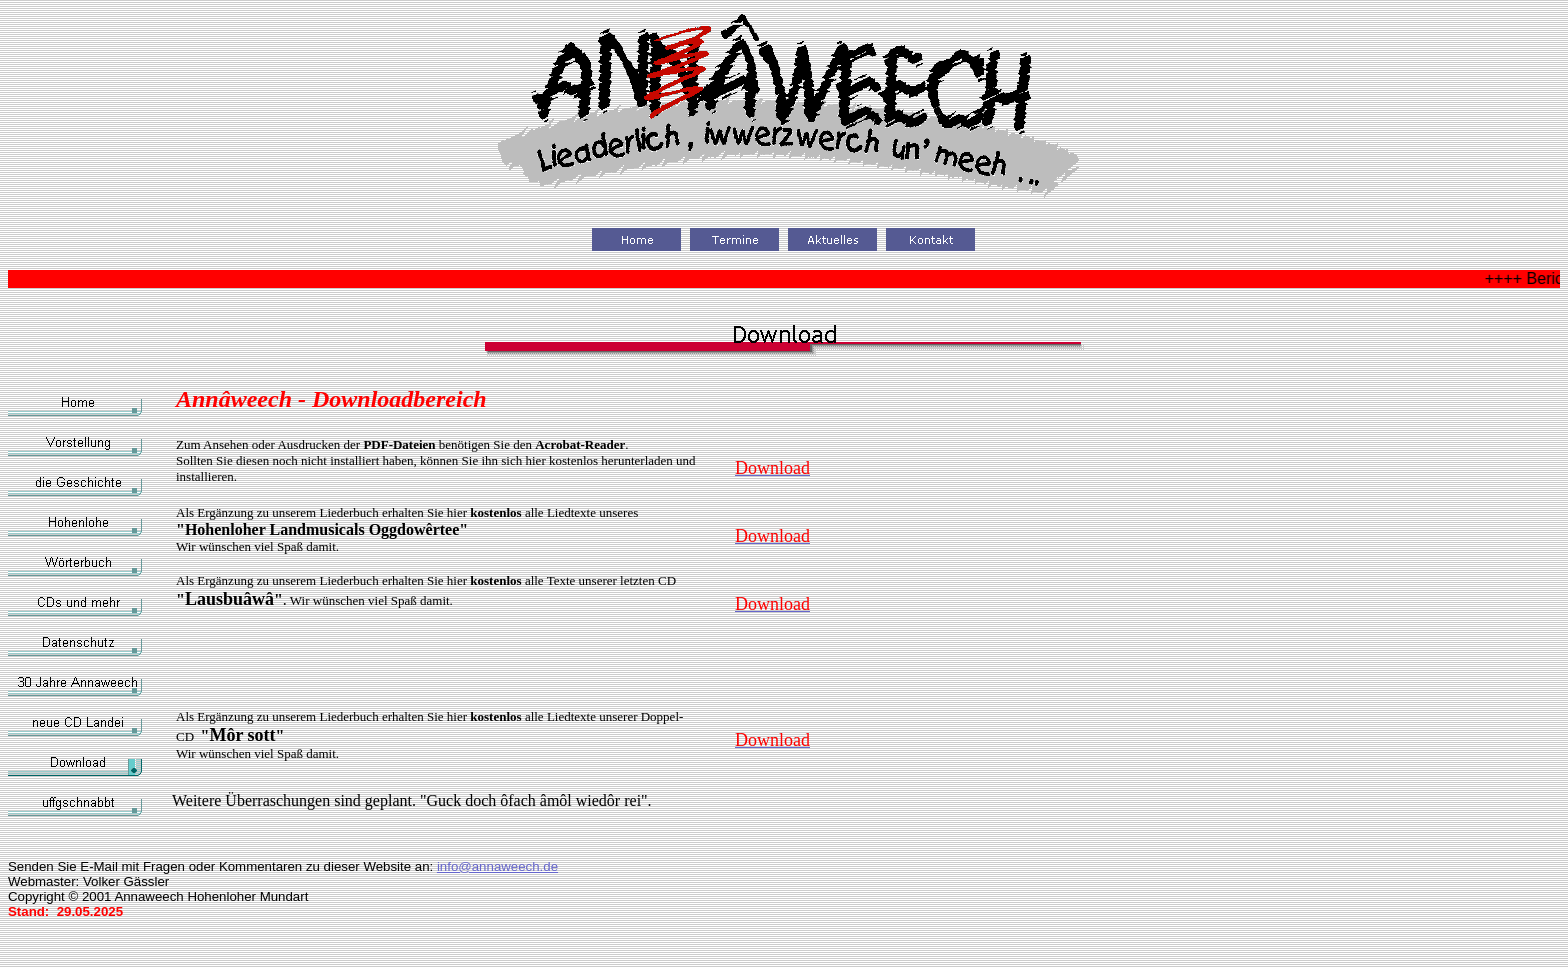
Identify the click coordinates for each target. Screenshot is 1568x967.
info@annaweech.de (497, 866)
